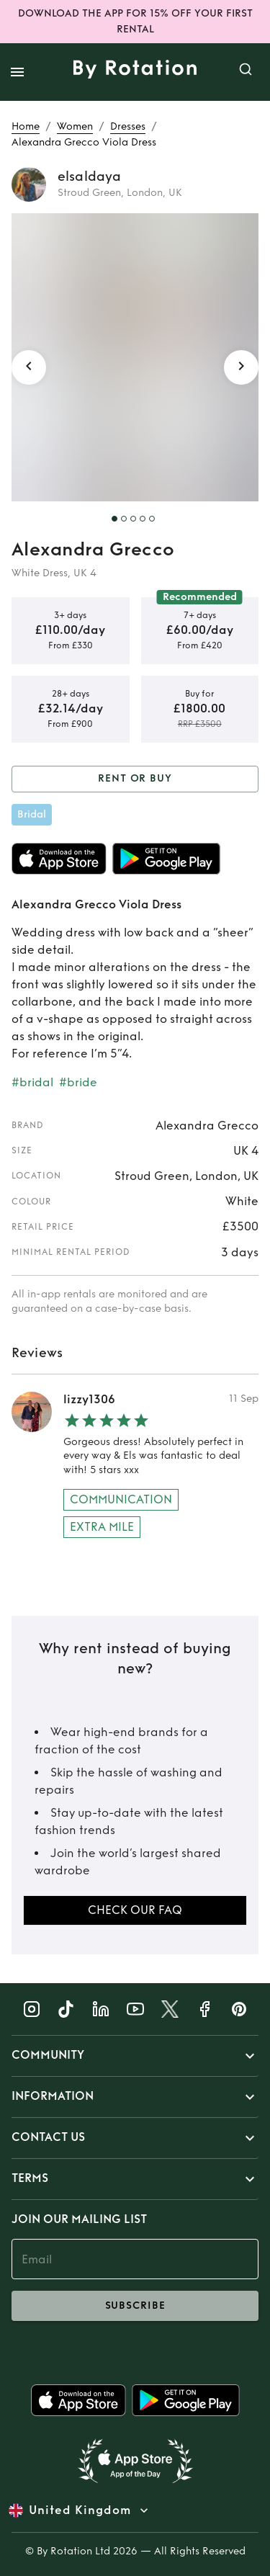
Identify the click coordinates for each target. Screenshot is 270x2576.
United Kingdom (80, 2510)
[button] (135, 2056)
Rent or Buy (135, 779)
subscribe (135, 2306)
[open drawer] (17, 72)
